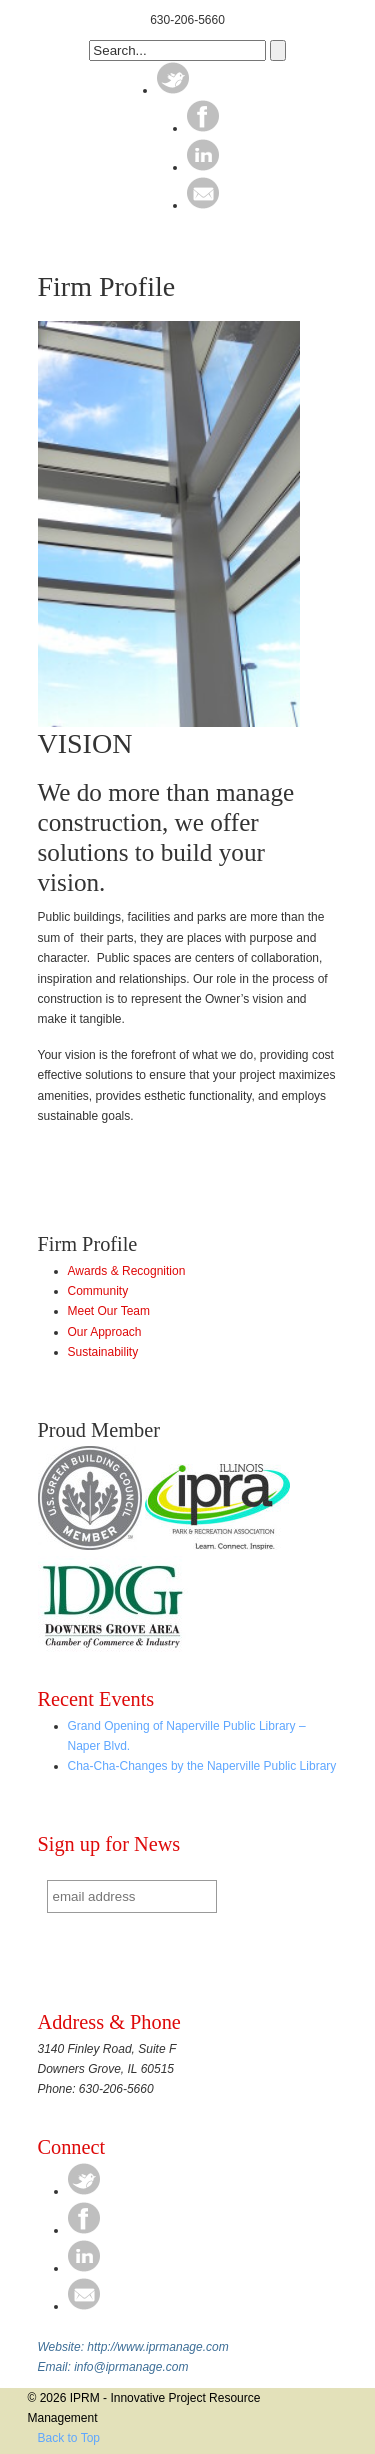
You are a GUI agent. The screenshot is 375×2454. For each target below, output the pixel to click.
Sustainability (103, 1352)
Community (98, 1291)
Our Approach (105, 1332)
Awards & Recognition (127, 1271)
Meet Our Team (109, 1311)
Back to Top (69, 2438)
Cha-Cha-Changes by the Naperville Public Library (202, 1766)
